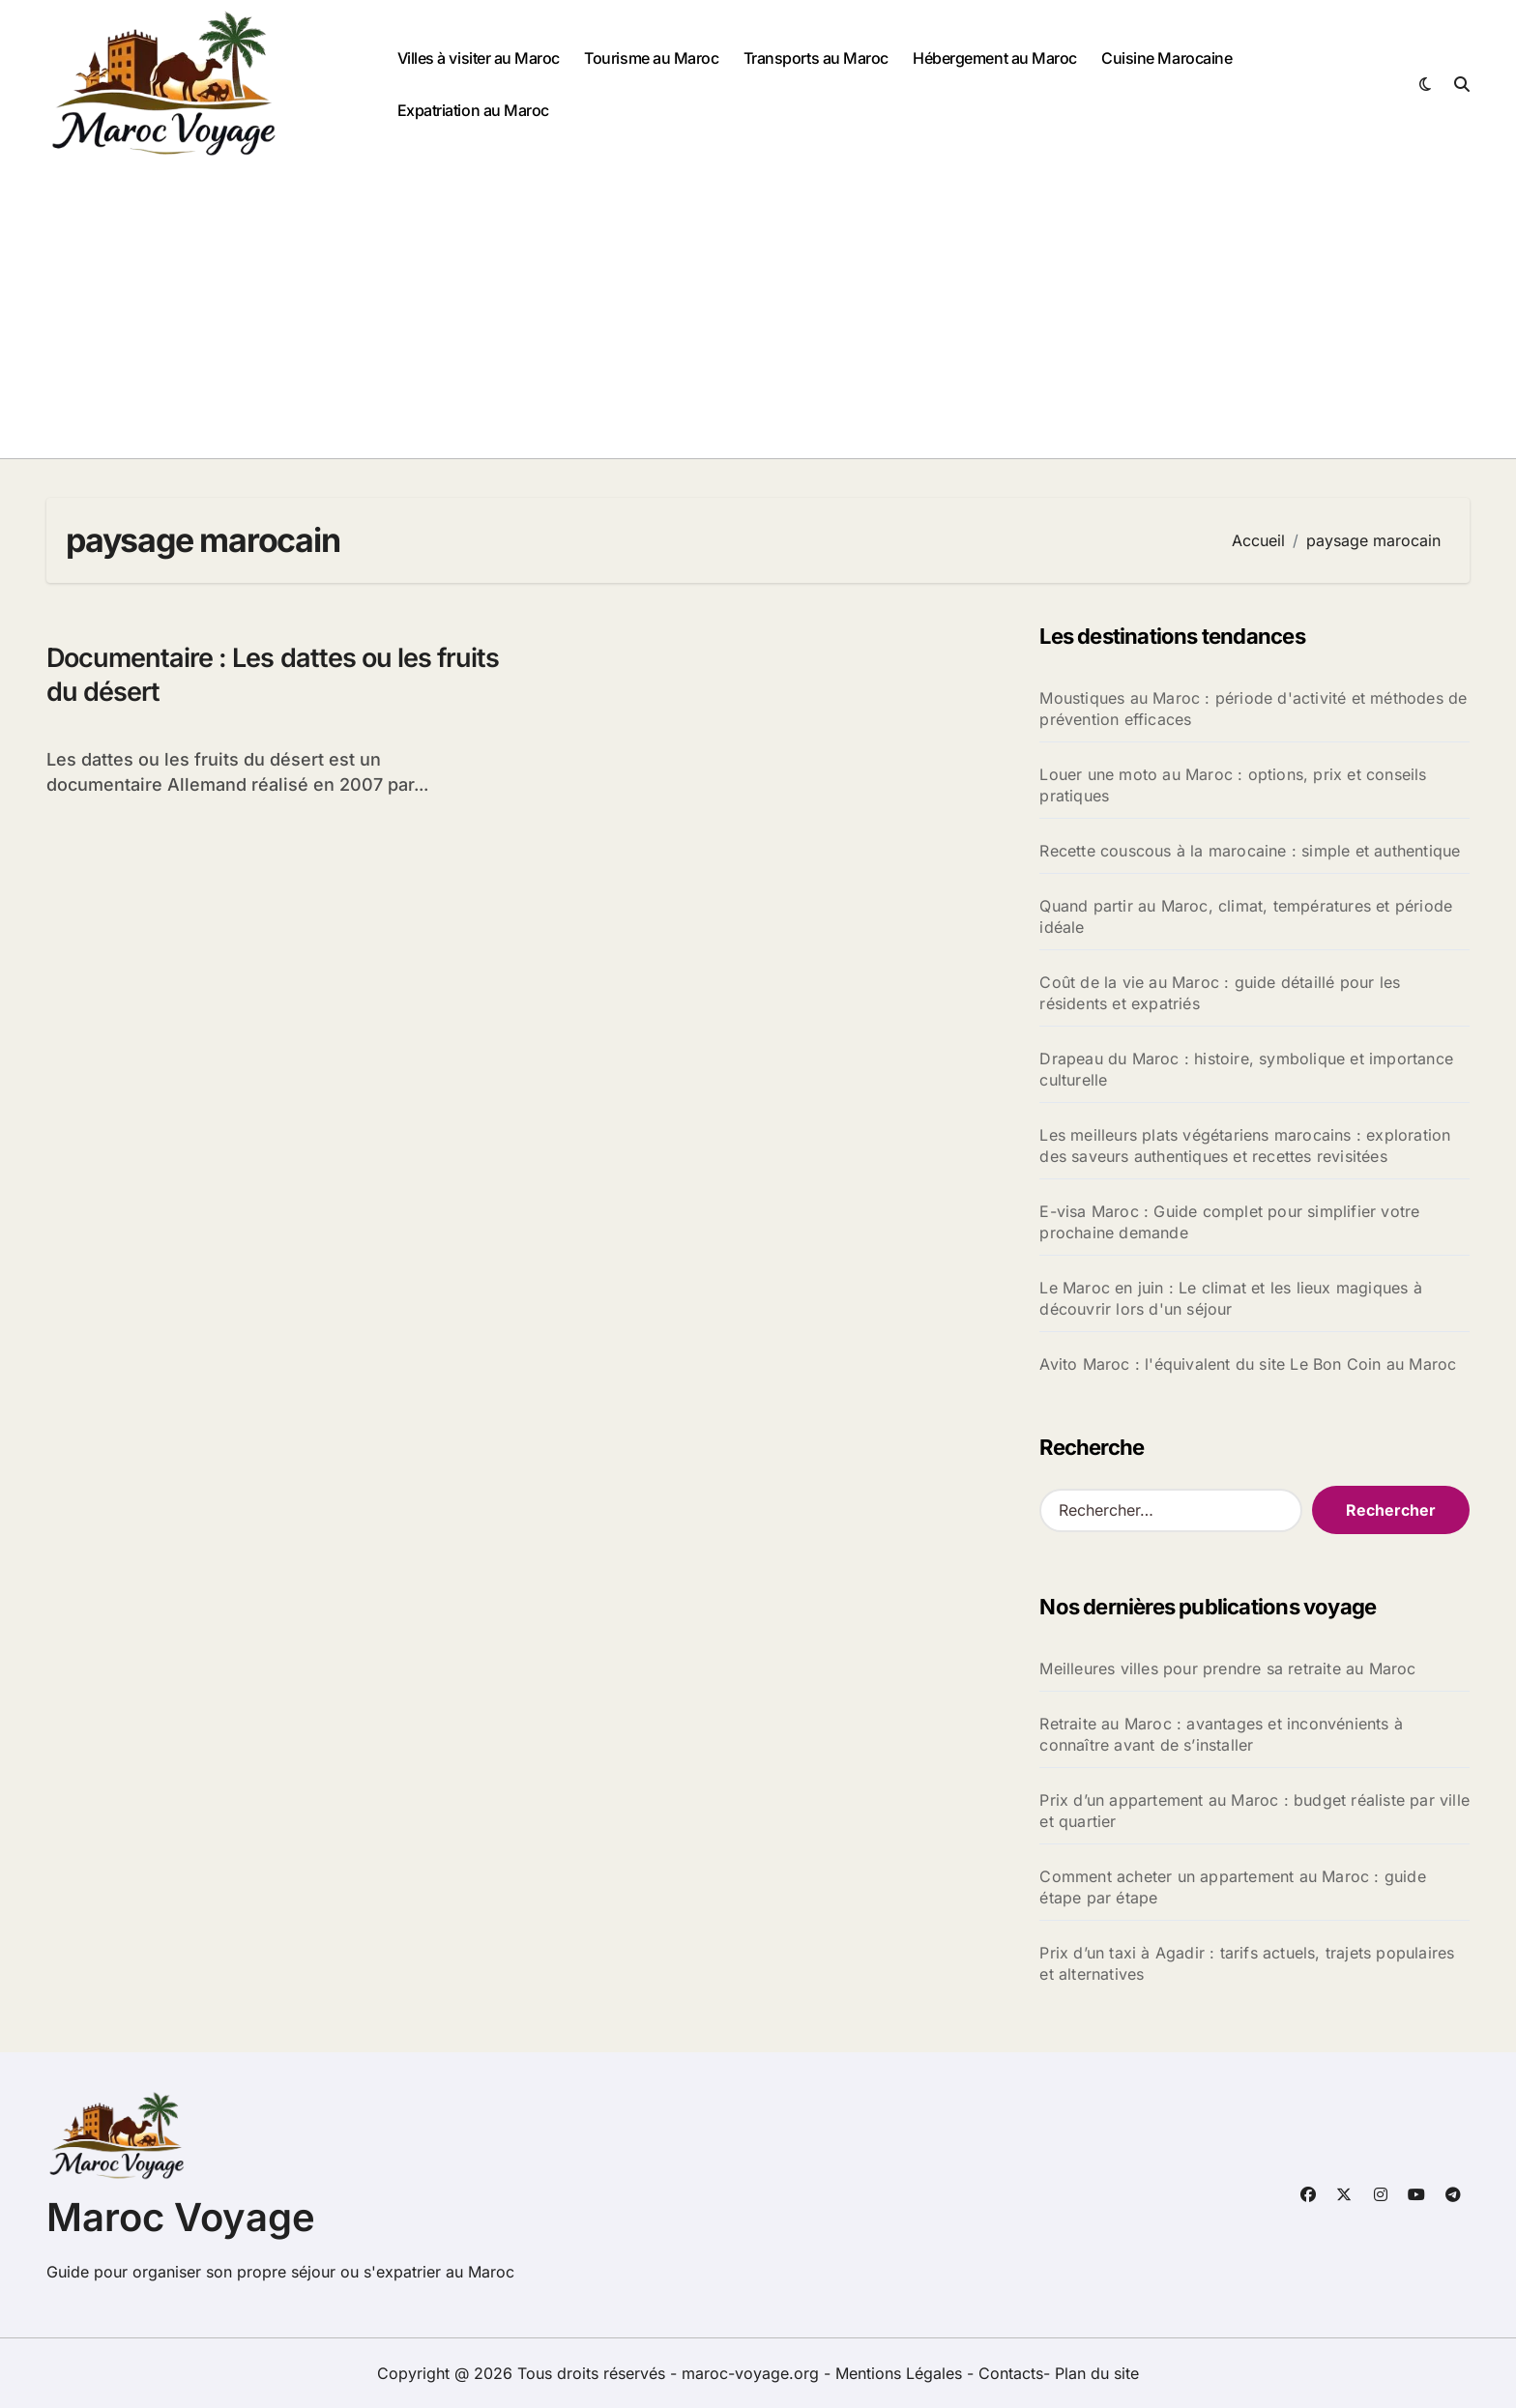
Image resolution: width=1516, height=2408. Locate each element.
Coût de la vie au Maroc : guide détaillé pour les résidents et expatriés (1219, 992)
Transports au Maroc (816, 58)
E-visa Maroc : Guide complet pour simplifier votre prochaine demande (1229, 1222)
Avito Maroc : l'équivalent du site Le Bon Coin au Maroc (1247, 1364)
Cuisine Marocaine (1166, 58)
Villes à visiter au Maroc (478, 58)
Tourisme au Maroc (651, 58)
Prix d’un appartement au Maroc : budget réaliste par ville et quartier (1254, 1810)
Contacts (1010, 2373)
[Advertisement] (758, 313)
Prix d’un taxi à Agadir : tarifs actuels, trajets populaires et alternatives (1246, 1963)
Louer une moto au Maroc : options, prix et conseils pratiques (1232, 785)
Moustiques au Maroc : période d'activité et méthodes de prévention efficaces (1253, 708)
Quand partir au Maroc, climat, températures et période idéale (1245, 916)
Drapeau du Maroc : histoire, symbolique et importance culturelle (1246, 1069)
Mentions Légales (901, 2373)
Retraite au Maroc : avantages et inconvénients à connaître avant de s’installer (1221, 1734)
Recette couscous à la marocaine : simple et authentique (1249, 850)
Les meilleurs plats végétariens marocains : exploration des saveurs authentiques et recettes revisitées (1244, 1145)
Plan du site (1097, 2373)
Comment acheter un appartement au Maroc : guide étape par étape (1232, 1887)
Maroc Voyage (180, 2217)
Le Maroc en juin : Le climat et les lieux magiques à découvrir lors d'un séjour (1230, 1298)
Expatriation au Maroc (473, 110)
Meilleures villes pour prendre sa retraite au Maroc (1227, 1668)
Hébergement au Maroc (994, 58)
